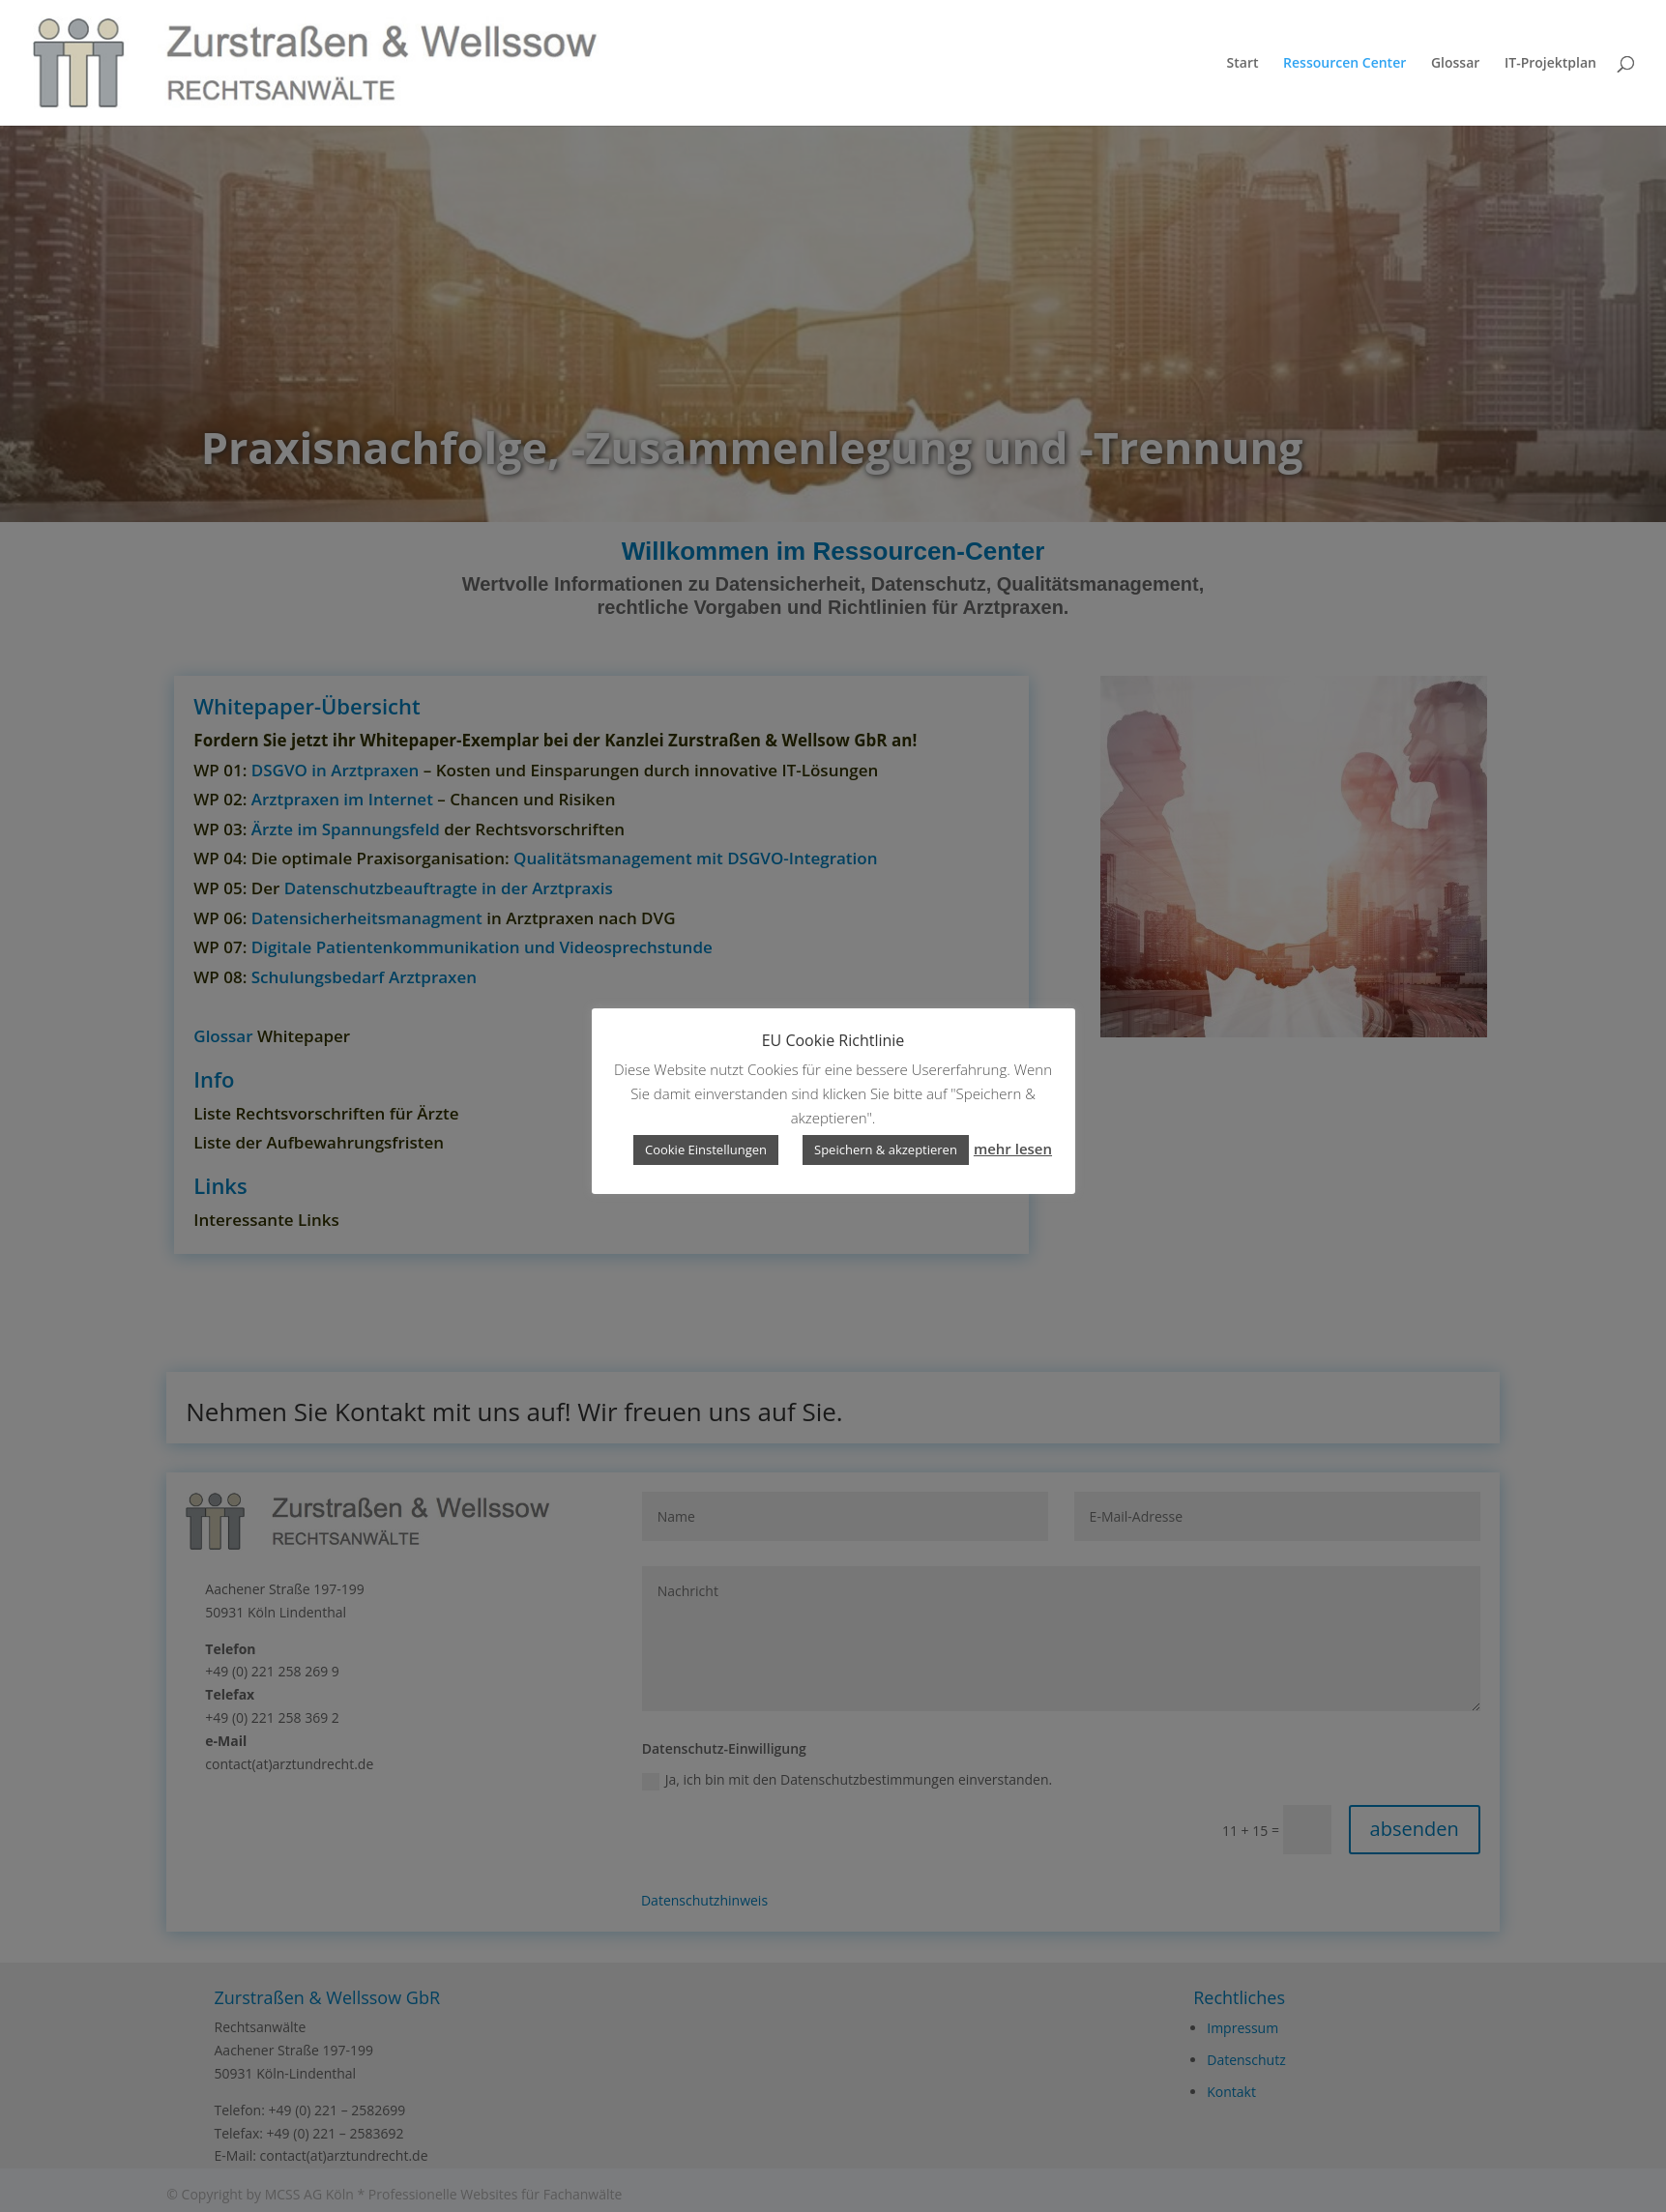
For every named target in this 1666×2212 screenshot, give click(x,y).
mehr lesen (1013, 1148)
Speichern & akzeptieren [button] (885, 1149)
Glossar (1455, 64)
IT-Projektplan (1550, 64)
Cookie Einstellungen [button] (706, 1149)
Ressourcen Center (1344, 64)
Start (1243, 64)
